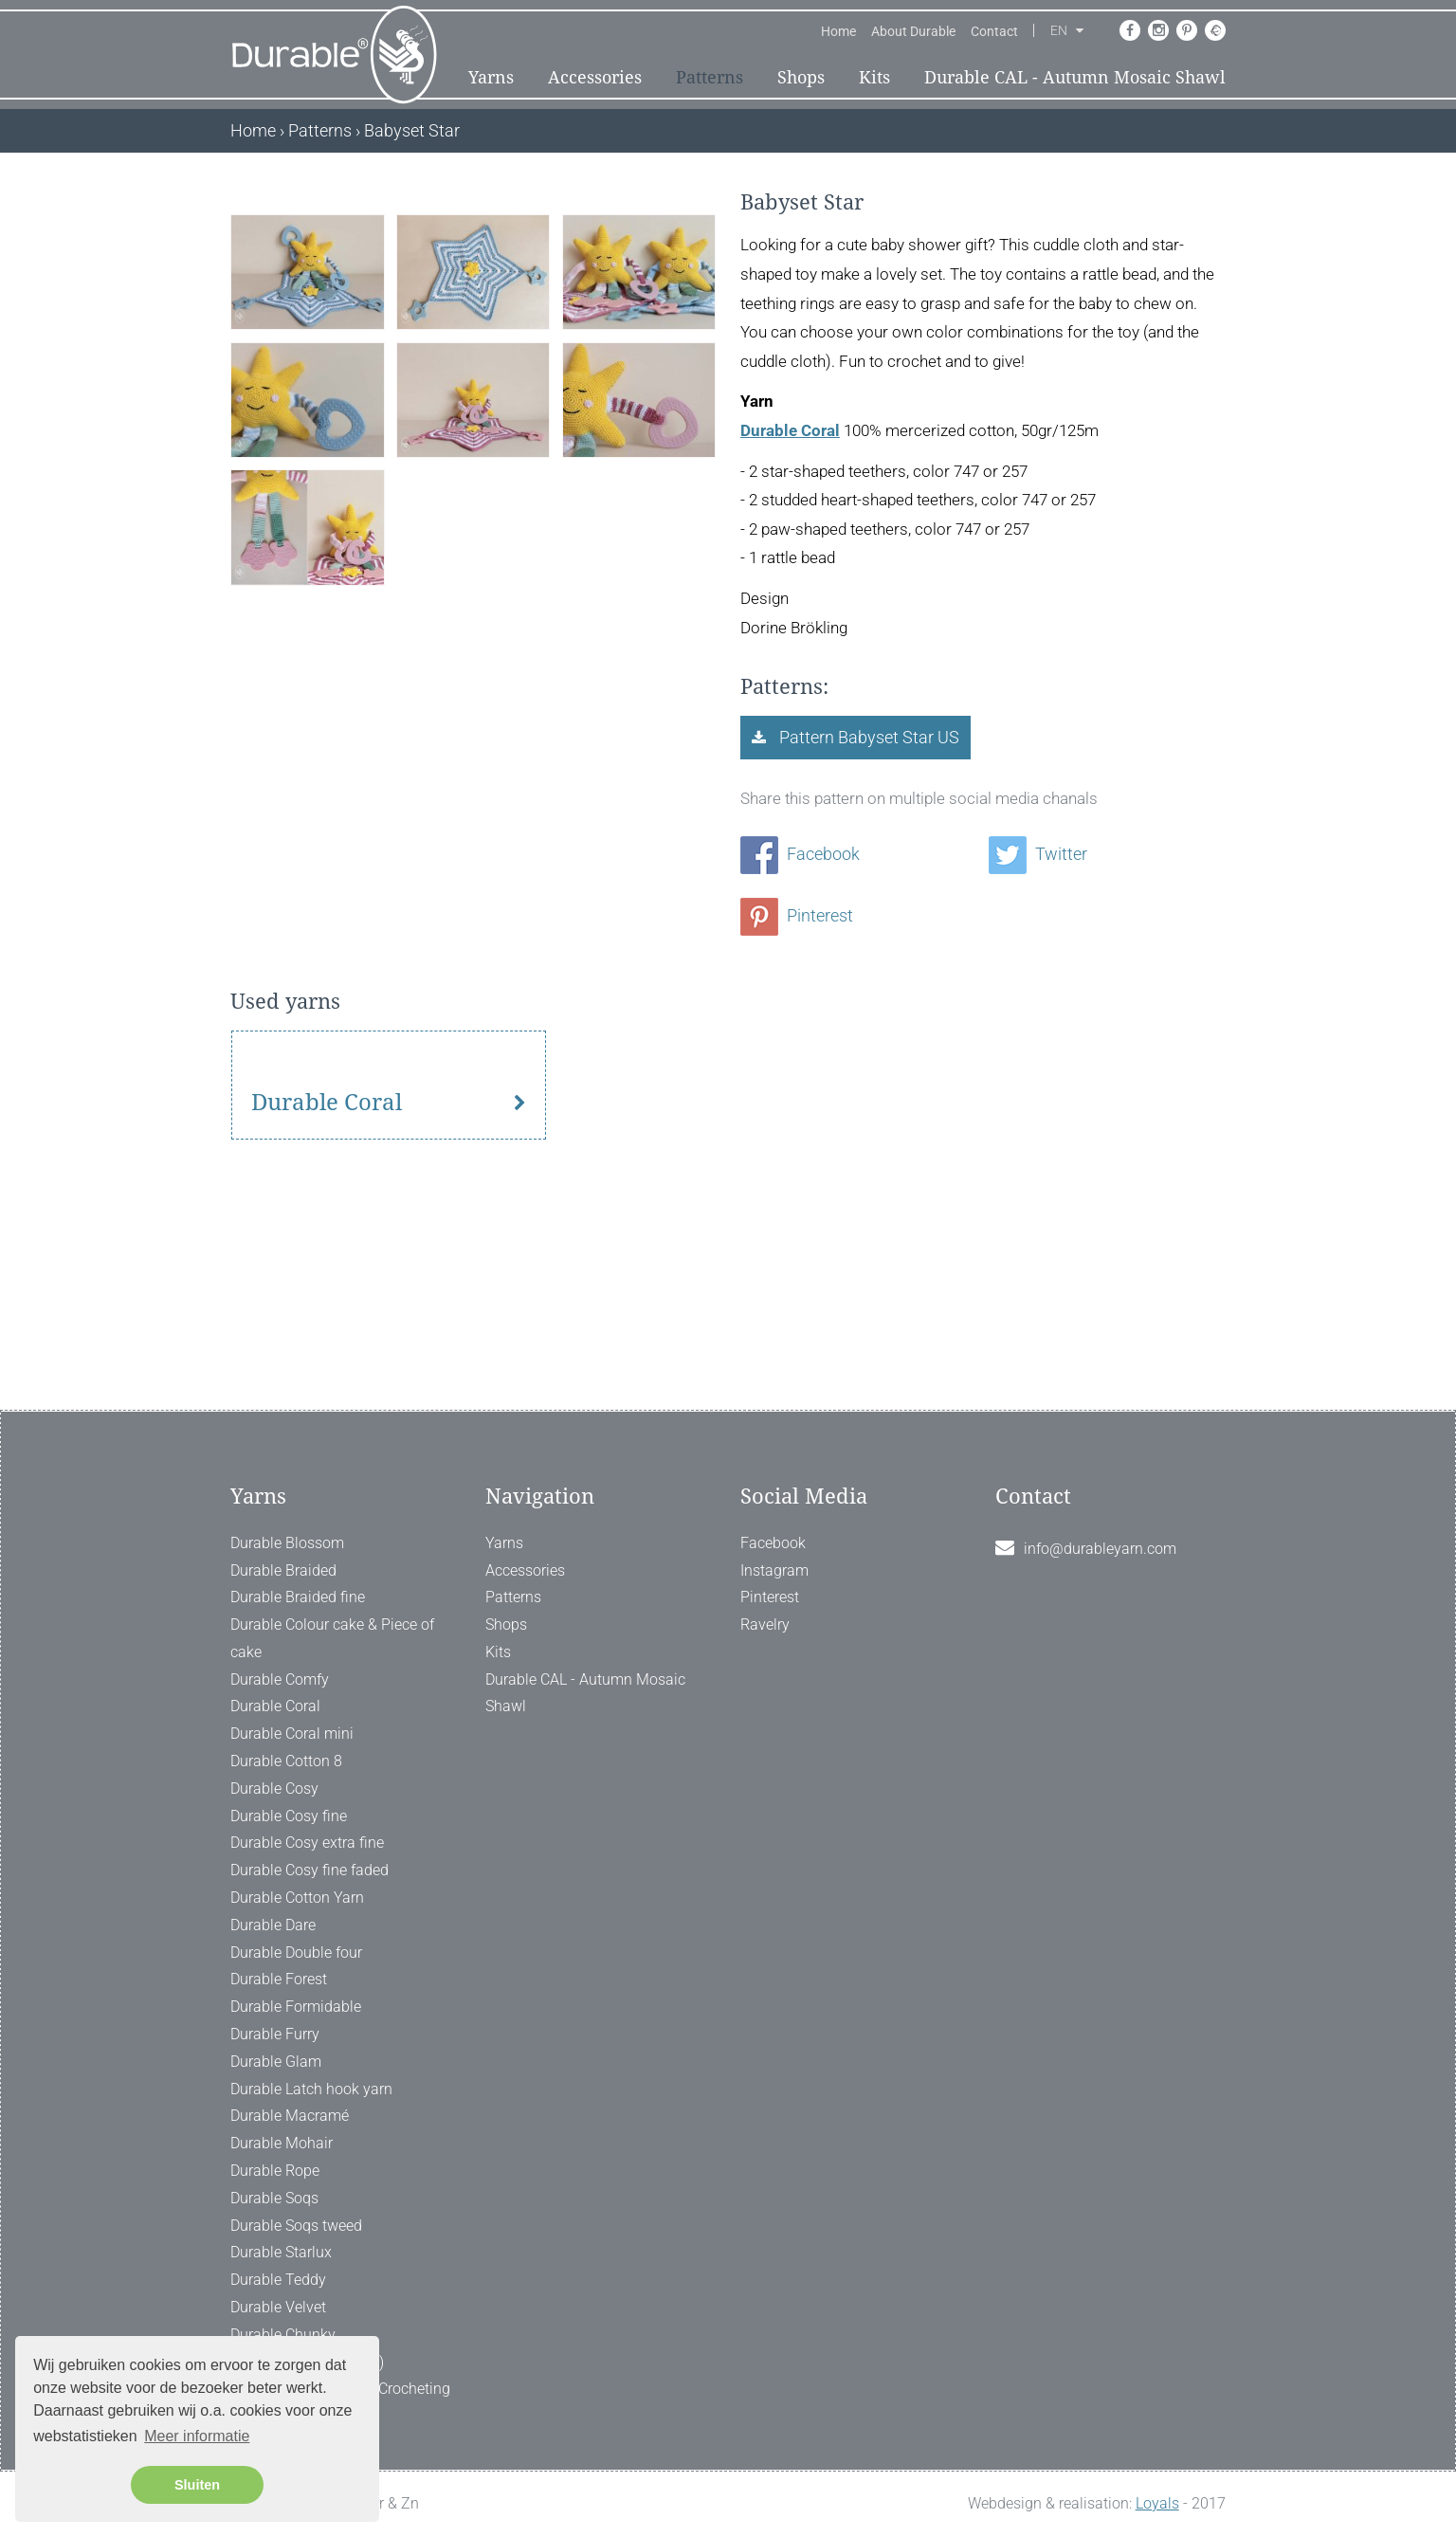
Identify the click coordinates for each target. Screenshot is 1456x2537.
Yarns (491, 77)
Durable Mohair (281, 2143)
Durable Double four (296, 1953)
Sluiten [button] (197, 2484)
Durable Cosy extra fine (307, 1843)
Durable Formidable (295, 2007)
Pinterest (796, 915)
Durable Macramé (289, 2116)
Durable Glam (275, 2062)
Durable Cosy (274, 1789)
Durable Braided (283, 1570)
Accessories (595, 77)
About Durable (913, 31)
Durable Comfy (279, 1679)
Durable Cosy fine (288, 1816)
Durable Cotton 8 (286, 1761)
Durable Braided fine (297, 1597)
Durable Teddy (278, 2280)
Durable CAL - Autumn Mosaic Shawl (1075, 77)
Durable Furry (274, 2034)
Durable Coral (790, 430)
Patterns (709, 77)
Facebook (800, 854)
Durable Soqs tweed (296, 2226)
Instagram (774, 1570)
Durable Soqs (274, 2198)
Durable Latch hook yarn (311, 2089)
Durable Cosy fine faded (309, 1870)
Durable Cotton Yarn (297, 1898)
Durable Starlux (281, 2252)
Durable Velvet (278, 2307)
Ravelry (765, 1624)
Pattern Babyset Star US (867, 737)
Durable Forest (278, 1979)
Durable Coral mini (292, 1734)
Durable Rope (274, 2171)
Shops (801, 77)
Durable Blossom (287, 1543)
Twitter (1038, 854)
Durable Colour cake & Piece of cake (332, 1638)
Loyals (1157, 2503)
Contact (994, 31)
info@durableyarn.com (1100, 1549)
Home (838, 31)
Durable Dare (273, 1925)
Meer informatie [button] (196, 2436)
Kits (874, 77)
